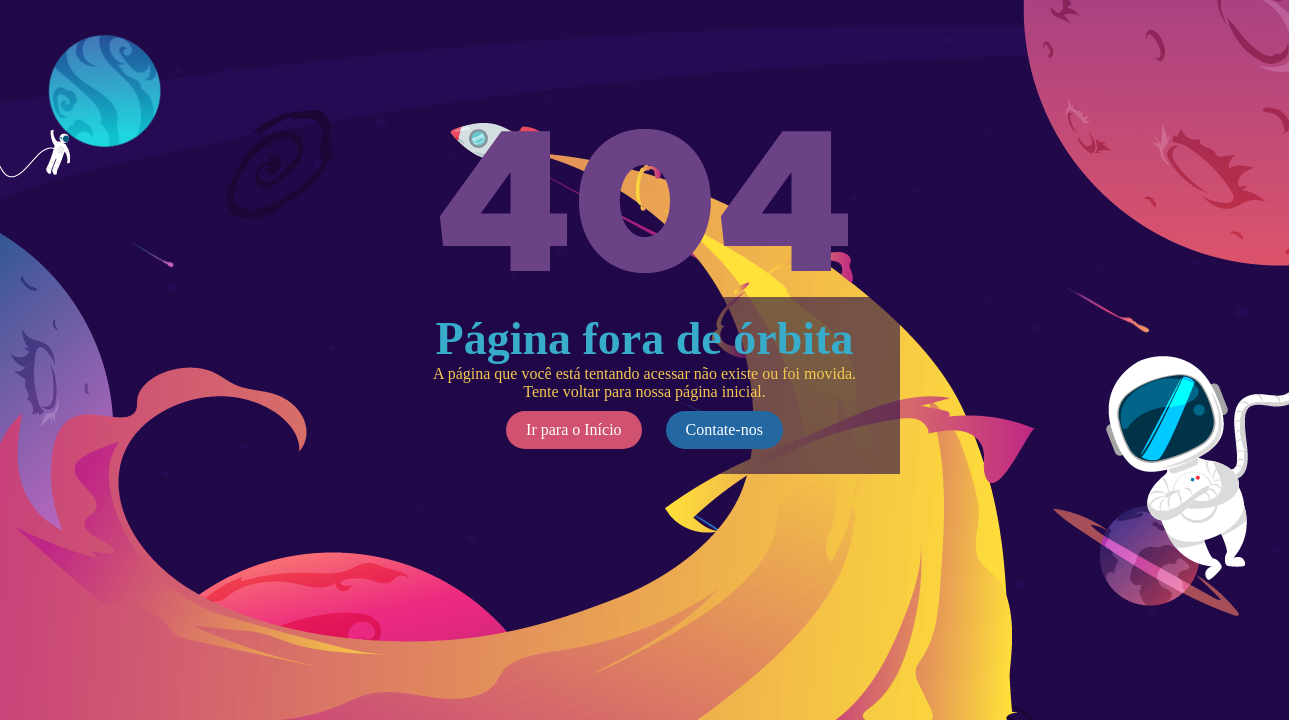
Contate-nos (724, 429)
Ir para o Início (574, 429)
